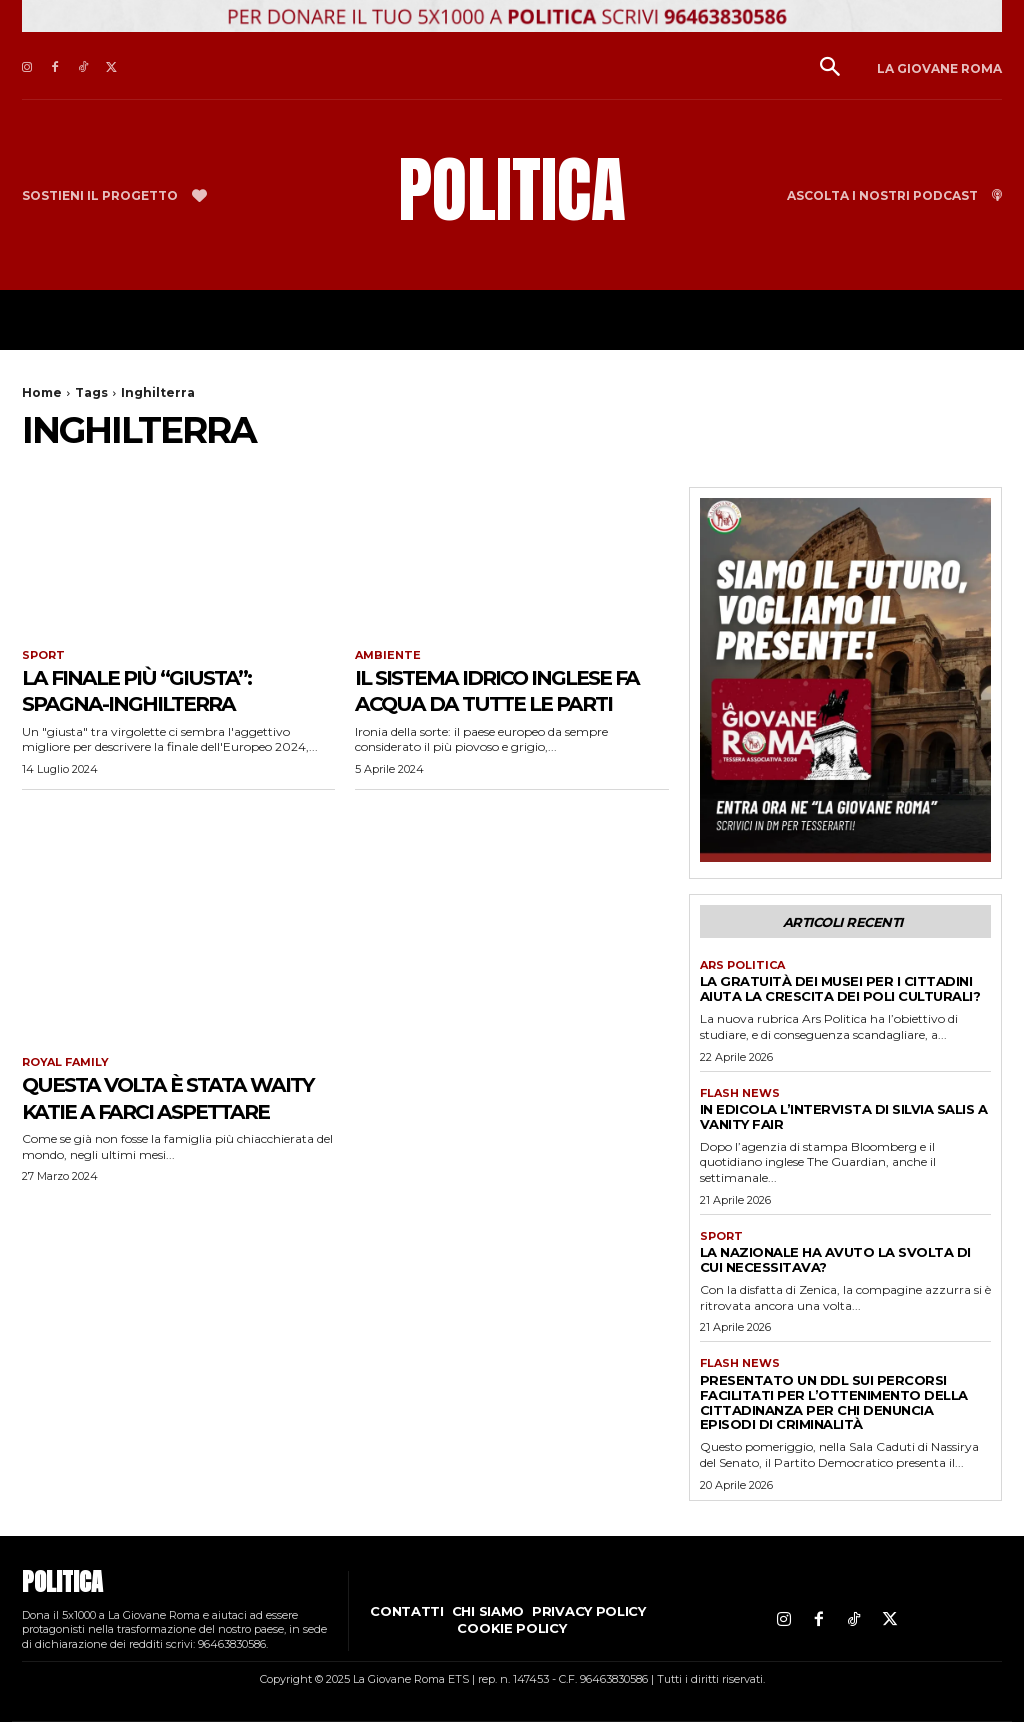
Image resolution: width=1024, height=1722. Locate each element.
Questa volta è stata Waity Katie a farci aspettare (155, 1110)
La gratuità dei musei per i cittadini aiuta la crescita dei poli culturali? (840, 988)
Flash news (740, 1093)
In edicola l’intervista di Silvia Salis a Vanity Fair (844, 1116)
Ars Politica (742, 965)
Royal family (65, 1062)
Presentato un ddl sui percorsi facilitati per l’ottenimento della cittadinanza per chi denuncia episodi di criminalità (834, 1402)
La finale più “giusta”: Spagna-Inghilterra (157, 689)
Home (42, 392)
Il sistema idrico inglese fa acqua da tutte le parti (507, 703)
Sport (43, 655)
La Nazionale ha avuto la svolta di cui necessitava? (835, 1259)
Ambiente (388, 655)
